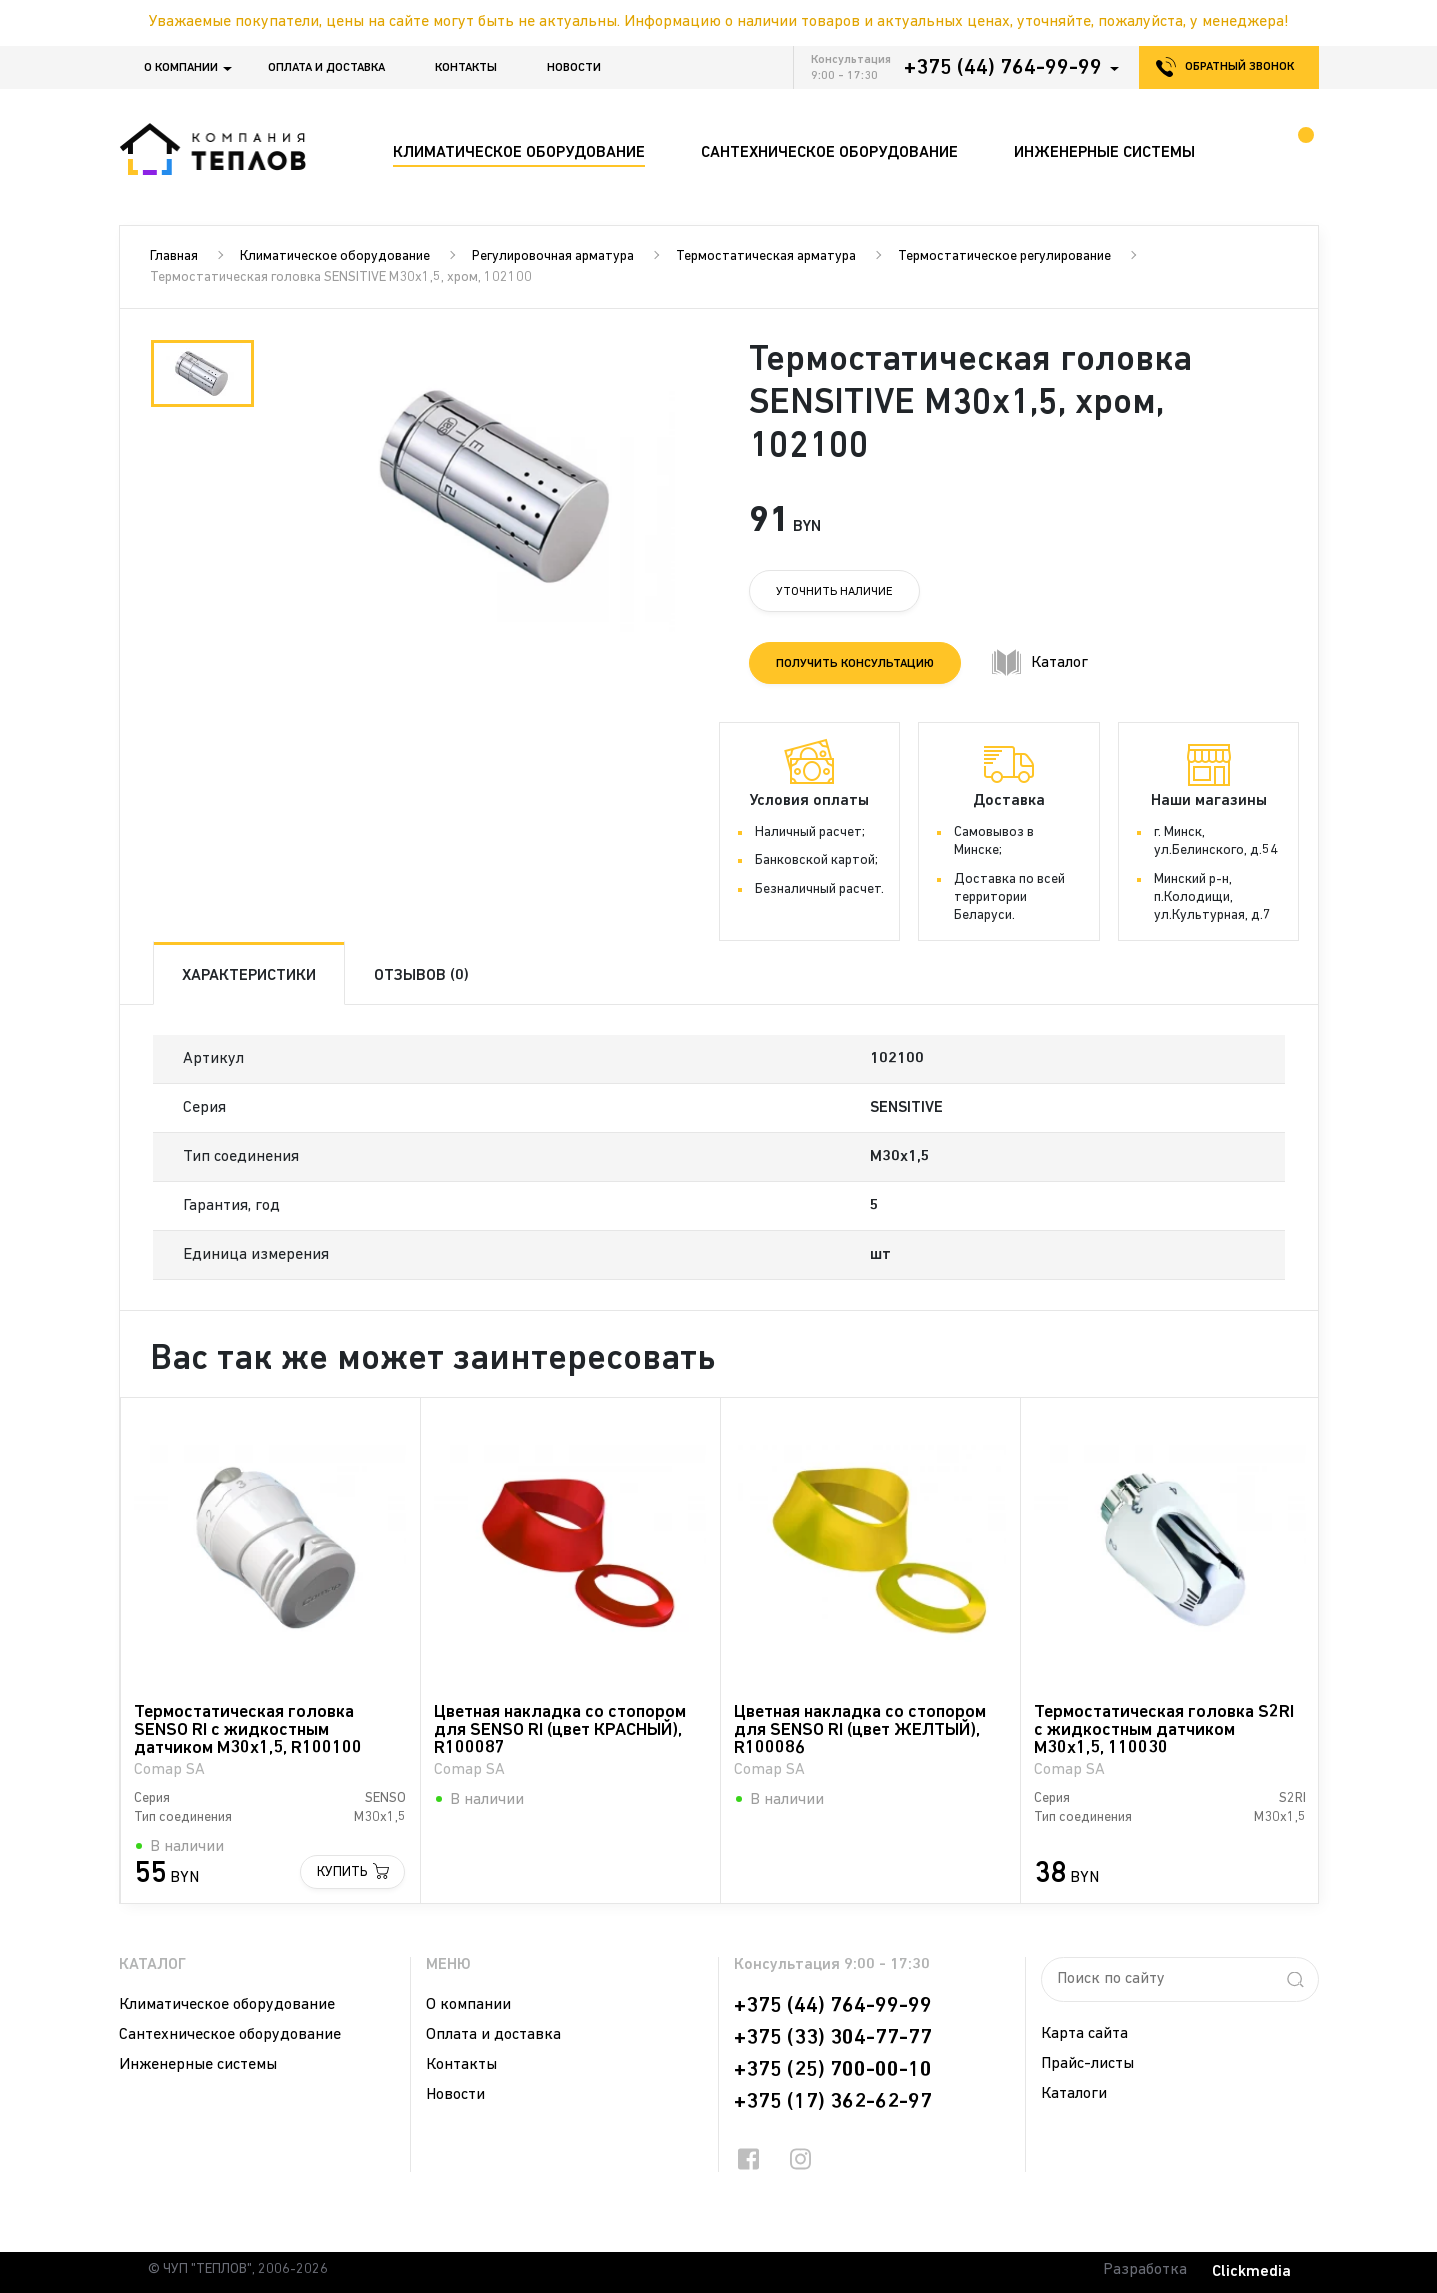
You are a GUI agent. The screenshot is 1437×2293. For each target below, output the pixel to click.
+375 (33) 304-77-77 (833, 2038)
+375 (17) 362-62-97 (833, 2102)
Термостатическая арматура (766, 256)
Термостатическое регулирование (1004, 256)
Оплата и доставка (326, 68)
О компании (181, 68)
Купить (341, 1871)
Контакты (466, 68)
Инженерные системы (198, 2065)
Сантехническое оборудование (230, 2035)
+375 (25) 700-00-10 (833, 2070)
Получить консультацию (855, 664)
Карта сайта (1084, 2034)
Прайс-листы (1087, 2064)
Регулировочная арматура (553, 256)
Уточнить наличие (834, 592)
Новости (574, 68)
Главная (174, 256)
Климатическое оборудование (335, 256)
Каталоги (1074, 2094)
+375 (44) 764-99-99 (1003, 68)
